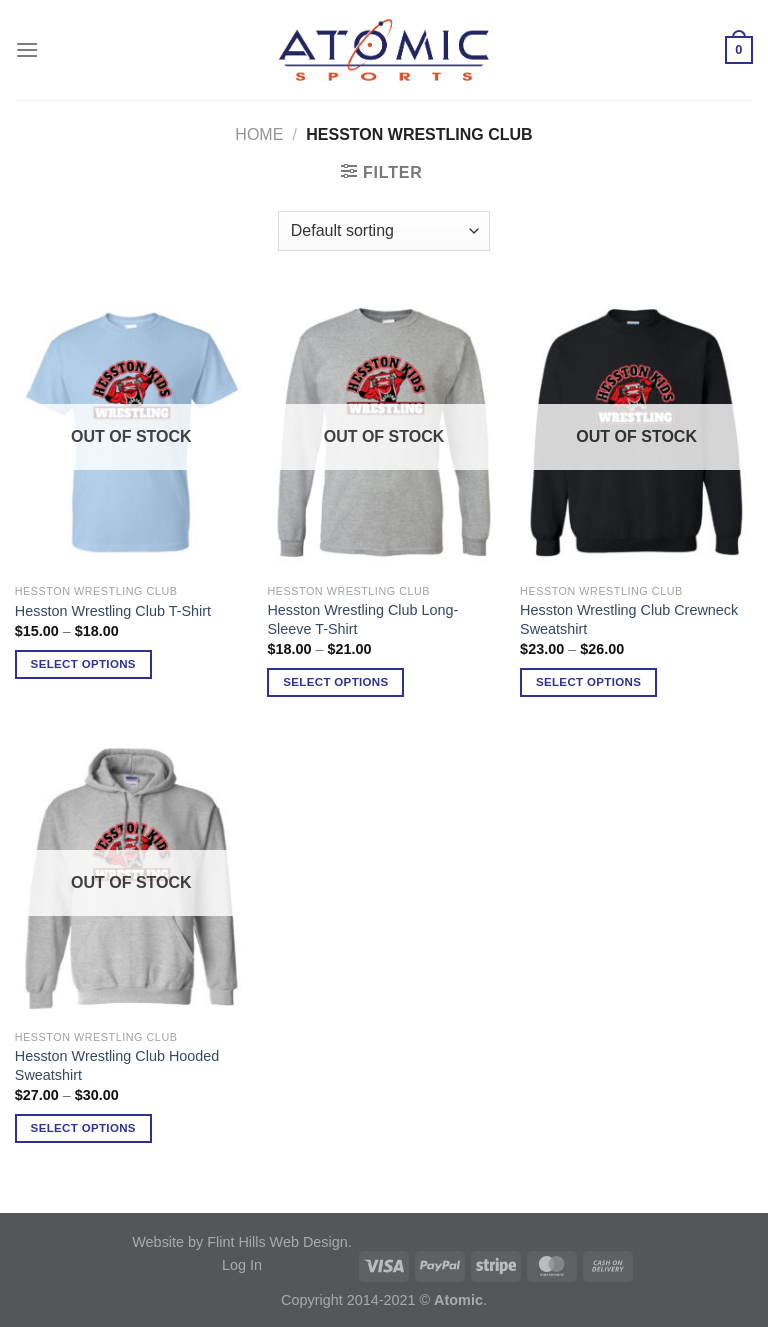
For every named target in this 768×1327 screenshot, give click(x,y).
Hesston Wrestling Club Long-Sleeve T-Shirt (362, 619)
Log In (242, 1265)
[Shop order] (384, 231)
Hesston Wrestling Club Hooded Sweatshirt (117, 1065)
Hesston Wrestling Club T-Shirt (113, 611)
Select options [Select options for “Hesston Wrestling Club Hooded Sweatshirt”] (83, 1128)
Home (259, 134)
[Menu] (27, 49)
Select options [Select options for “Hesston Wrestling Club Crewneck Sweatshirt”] (588, 682)
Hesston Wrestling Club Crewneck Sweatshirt (629, 619)
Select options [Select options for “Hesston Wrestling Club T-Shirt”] (83, 664)
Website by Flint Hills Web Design (239, 1242)
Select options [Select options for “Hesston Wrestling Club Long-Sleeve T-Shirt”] (335, 682)
